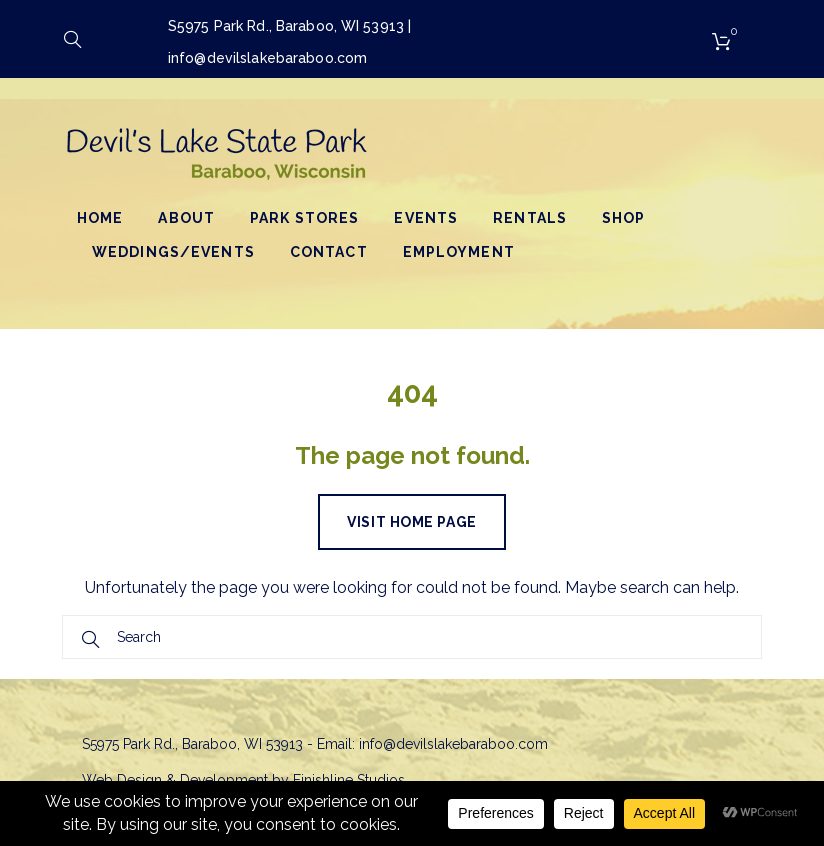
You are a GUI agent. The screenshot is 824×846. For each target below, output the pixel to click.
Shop (623, 218)
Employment (459, 252)
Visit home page (411, 522)
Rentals (530, 218)
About (186, 218)
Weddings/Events (173, 252)
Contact (329, 252)
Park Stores (304, 218)
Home (100, 218)
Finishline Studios (349, 780)
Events (426, 218)
